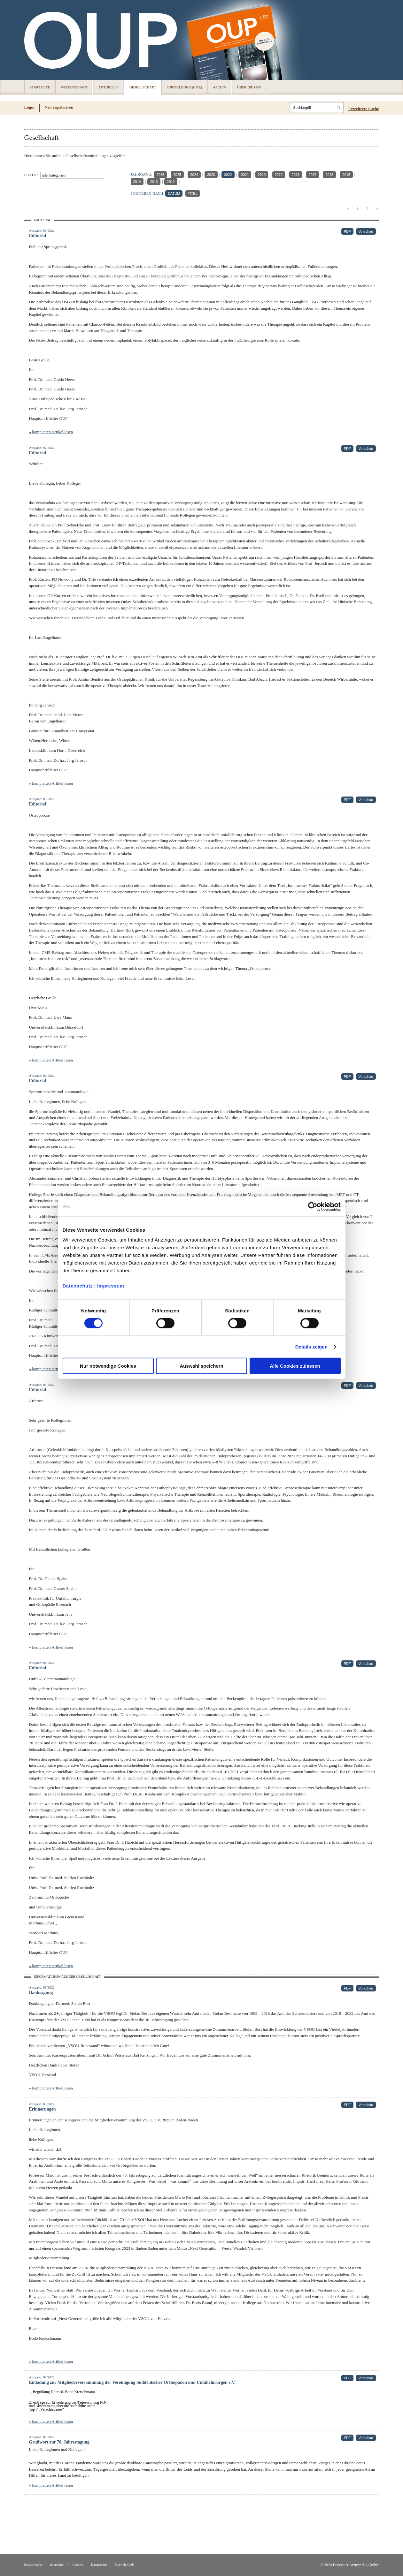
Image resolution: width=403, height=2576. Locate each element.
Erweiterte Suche (363, 108)
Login (29, 107)
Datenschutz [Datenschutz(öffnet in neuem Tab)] (99, 2564)
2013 (154, 182)
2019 (279, 175)
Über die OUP (249, 87)
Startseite (40, 87)
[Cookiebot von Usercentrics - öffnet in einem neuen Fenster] (313, 1206)
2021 (245, 175)
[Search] (317, 107)
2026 (160, 175)
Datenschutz (78, 1285)
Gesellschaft (142, 87)
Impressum (110, 1285)
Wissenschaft (74, 87)
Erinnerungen (42, 2109)
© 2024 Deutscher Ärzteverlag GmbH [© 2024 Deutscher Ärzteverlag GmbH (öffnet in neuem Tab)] (349, 2565)
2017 (312, 175)
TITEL (193, 193)
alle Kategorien (54, 175)
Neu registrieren (58, 107)
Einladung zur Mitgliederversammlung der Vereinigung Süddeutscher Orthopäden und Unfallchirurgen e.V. (132, 2382)
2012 (170, 182)
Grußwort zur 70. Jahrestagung (59, 2442)
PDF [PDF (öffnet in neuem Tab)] (347, 231)
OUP (32, 40)
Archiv (219, 87)
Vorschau (366, 231)
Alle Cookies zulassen (295, 1366)
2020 (262, 175)
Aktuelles (108, 87)
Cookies (77, 2564)
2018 (295, 175)
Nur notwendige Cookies (108, 1366)
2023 (211, 175)
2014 (137, 182)
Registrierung (33, 2564)
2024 (194, 175)
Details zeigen (311, 1346)
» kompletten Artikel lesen (51, 431)
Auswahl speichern (201, 1366)
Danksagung (41, 1992)
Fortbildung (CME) (184, 87)
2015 (346, 175)
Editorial (37, 235)
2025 (177, 175)
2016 (329, 175)
